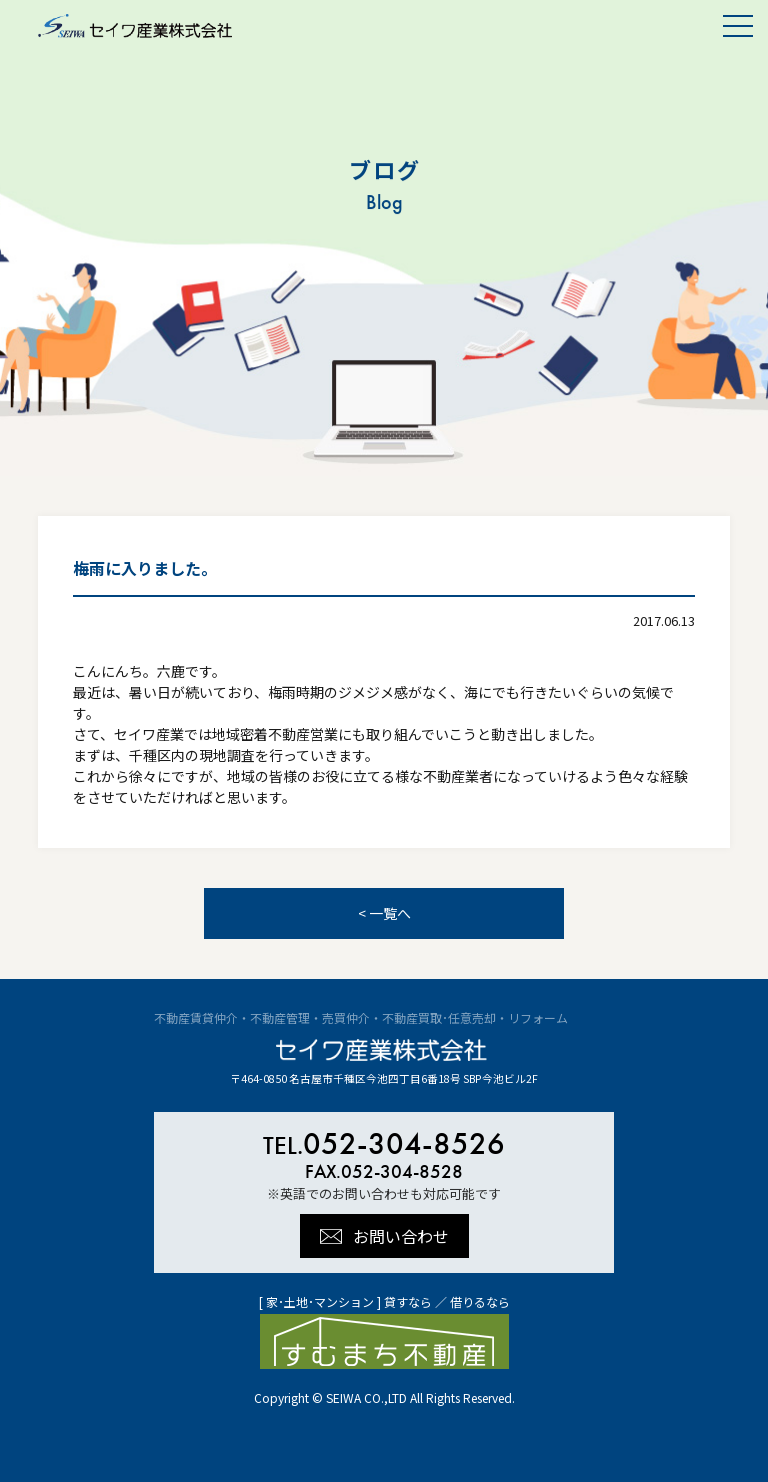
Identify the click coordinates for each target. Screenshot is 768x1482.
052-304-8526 (384, 1143)
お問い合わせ (401, 1236)
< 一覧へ (384, 913)
